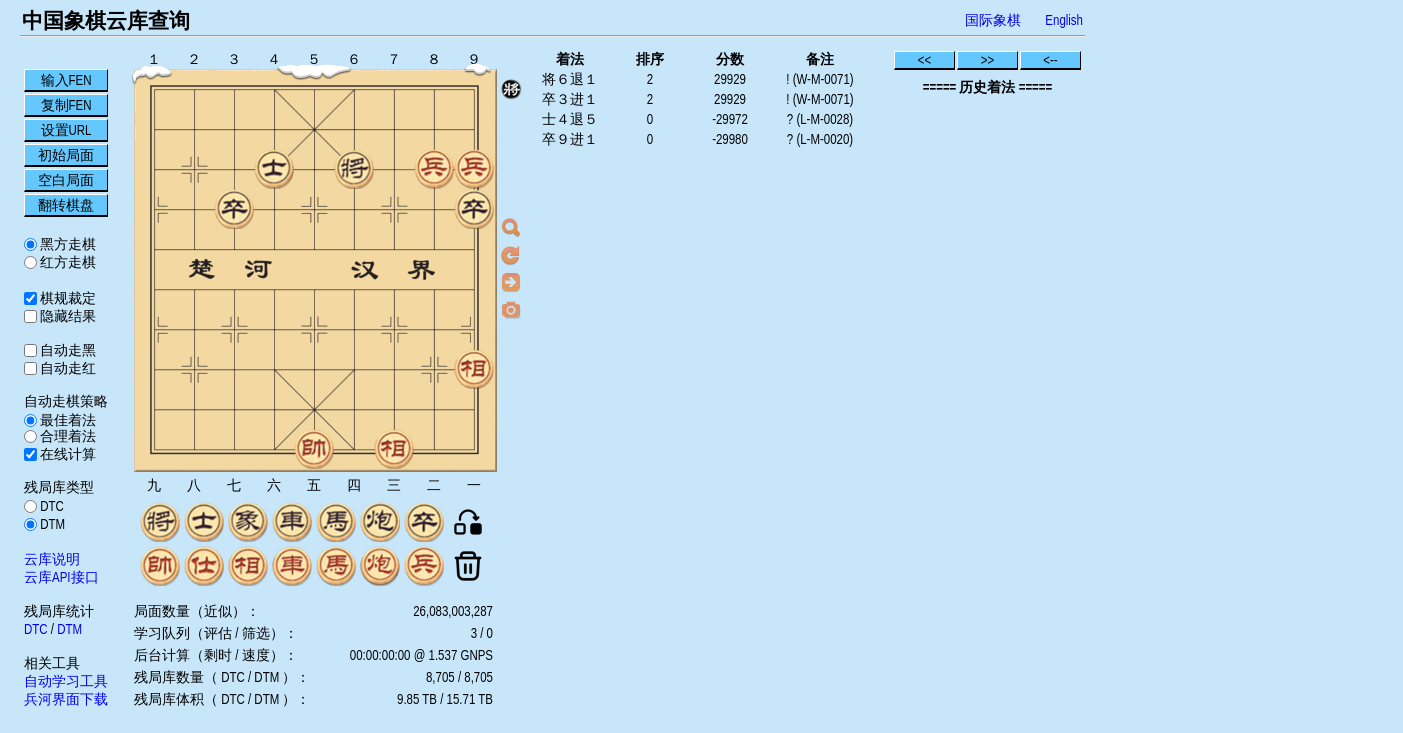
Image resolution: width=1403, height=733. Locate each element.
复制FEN (66, 105)
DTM (51, 524)
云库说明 (52, 559)
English (1064, 20)
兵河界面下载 (66, 699)
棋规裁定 (66, 298)
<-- (1050, 60)
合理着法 (66, 436)
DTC (50, 506)
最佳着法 (66, 420)
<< (925, 60)
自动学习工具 (66, 681)
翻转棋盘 (66, 205)
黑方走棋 (66, 244)
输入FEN (66, 80)
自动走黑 (66, 350)
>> (988, 60)
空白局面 (66, 180)
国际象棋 (993, 20)
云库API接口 (61, 577)
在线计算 (66, 454)
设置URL (66, 130)
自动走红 (66, 368)
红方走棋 (66, 262)
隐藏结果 (66, 316)
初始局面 (66, 155)
